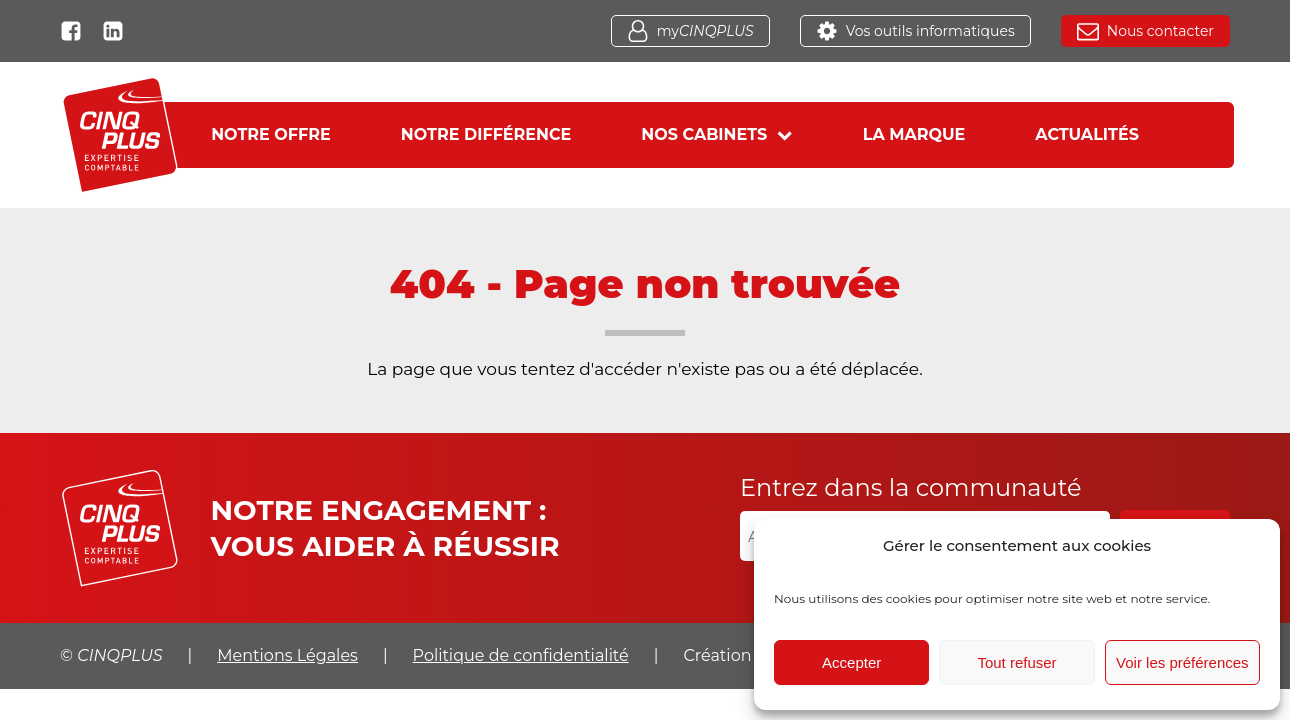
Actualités (1087, 134)
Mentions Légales (287, 655)
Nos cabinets (716, 134)
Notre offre (271, 134)
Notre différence (486, 134)
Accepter (851, 662)
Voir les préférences (1182, 662)
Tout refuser (1016, 662)
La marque (914, 134)
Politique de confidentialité (521, 655)
